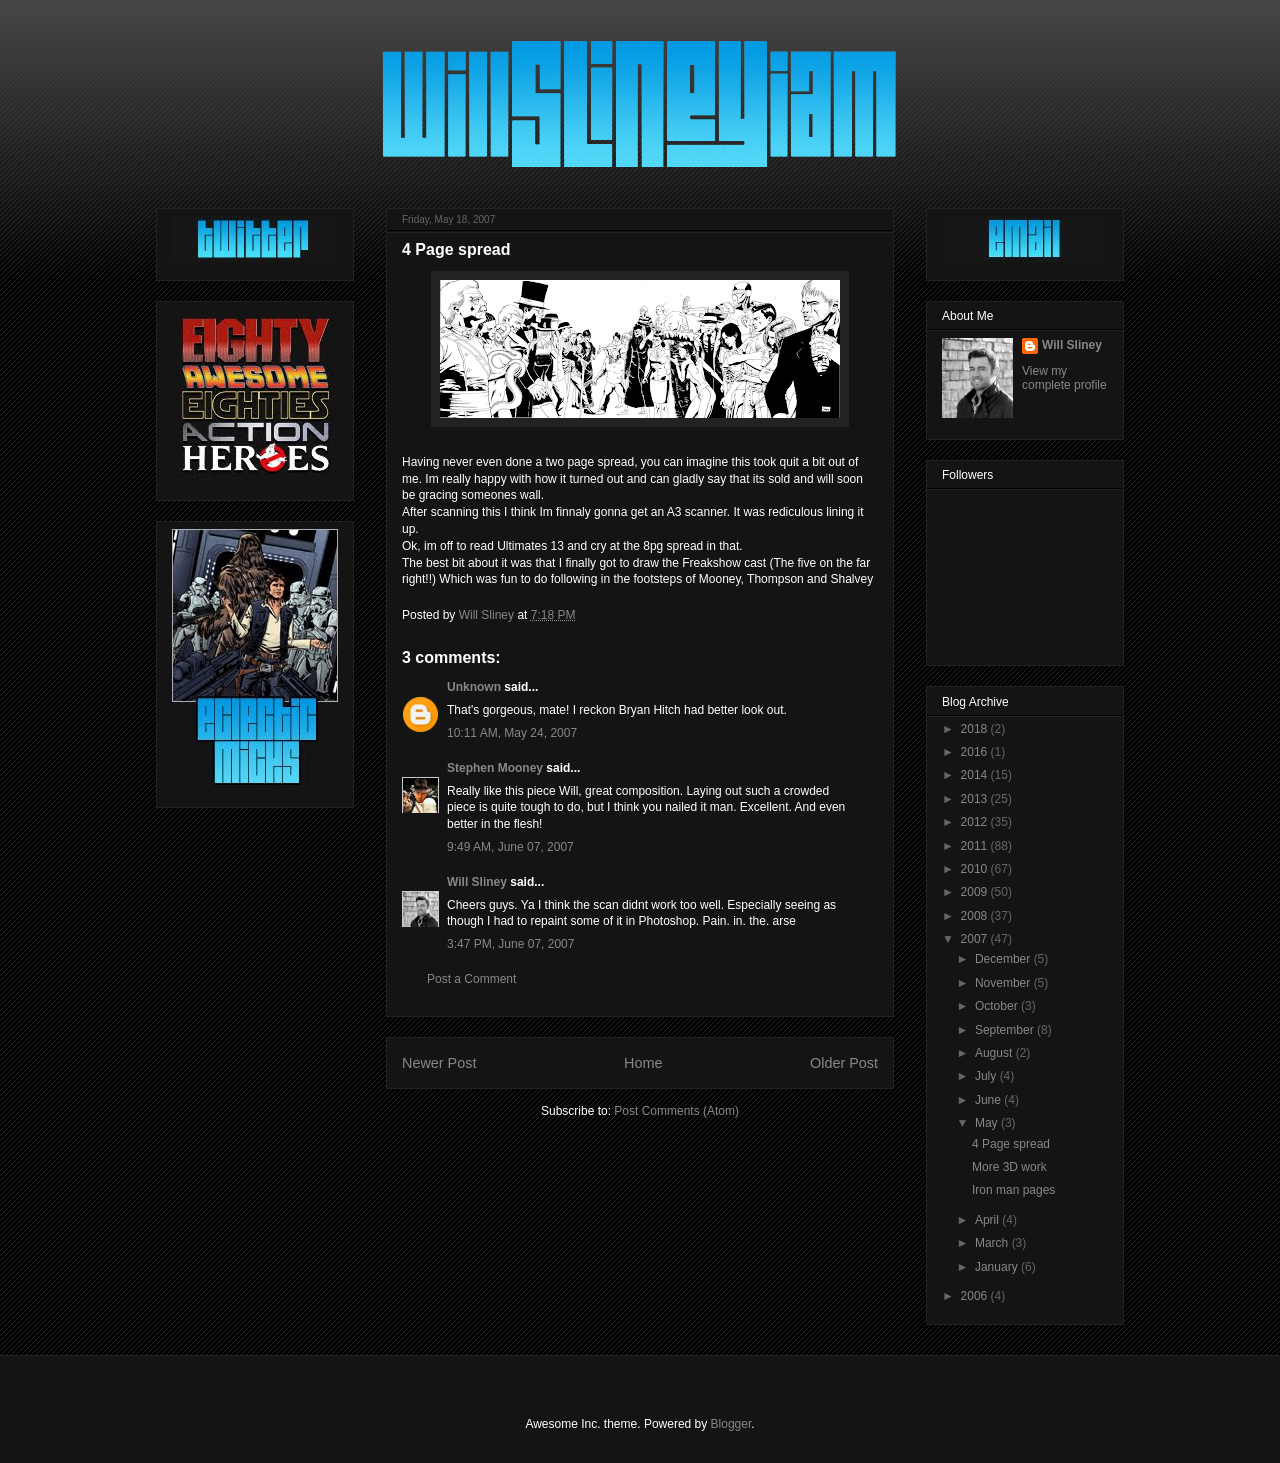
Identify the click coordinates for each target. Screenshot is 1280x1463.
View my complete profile (1064, 378)
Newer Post (439, 1063)
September (1006, 1030)
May (988, 1123)
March (993, 1243)
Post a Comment (471, 979)
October (998, 1006)
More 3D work (1009, 1167)
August (995, 1053)
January (998, 1267)
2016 (976, 752)
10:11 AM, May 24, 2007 (512, 733)
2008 (976, 916)
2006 (976, 1296)
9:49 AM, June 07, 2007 (510, 847)
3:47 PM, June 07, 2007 (510, 944)
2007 (976, 939)
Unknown (474, 687)
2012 (976, 822)
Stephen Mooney (495, 768)
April (988, 1220)
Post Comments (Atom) (676, 1111)
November (1004, 983)
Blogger (731, 1424)
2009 (976, 892)
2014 (976, 775)
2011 (976, 846)
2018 (976, 729)
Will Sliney (477, 882)
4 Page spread (1011, 1144)
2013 (976, 799)
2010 (976, 869)
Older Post (844, 1063)
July (987, 1076)
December (1004, 959)
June (989, 1100)
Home (643, 1063)
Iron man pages (1013, 1190)
